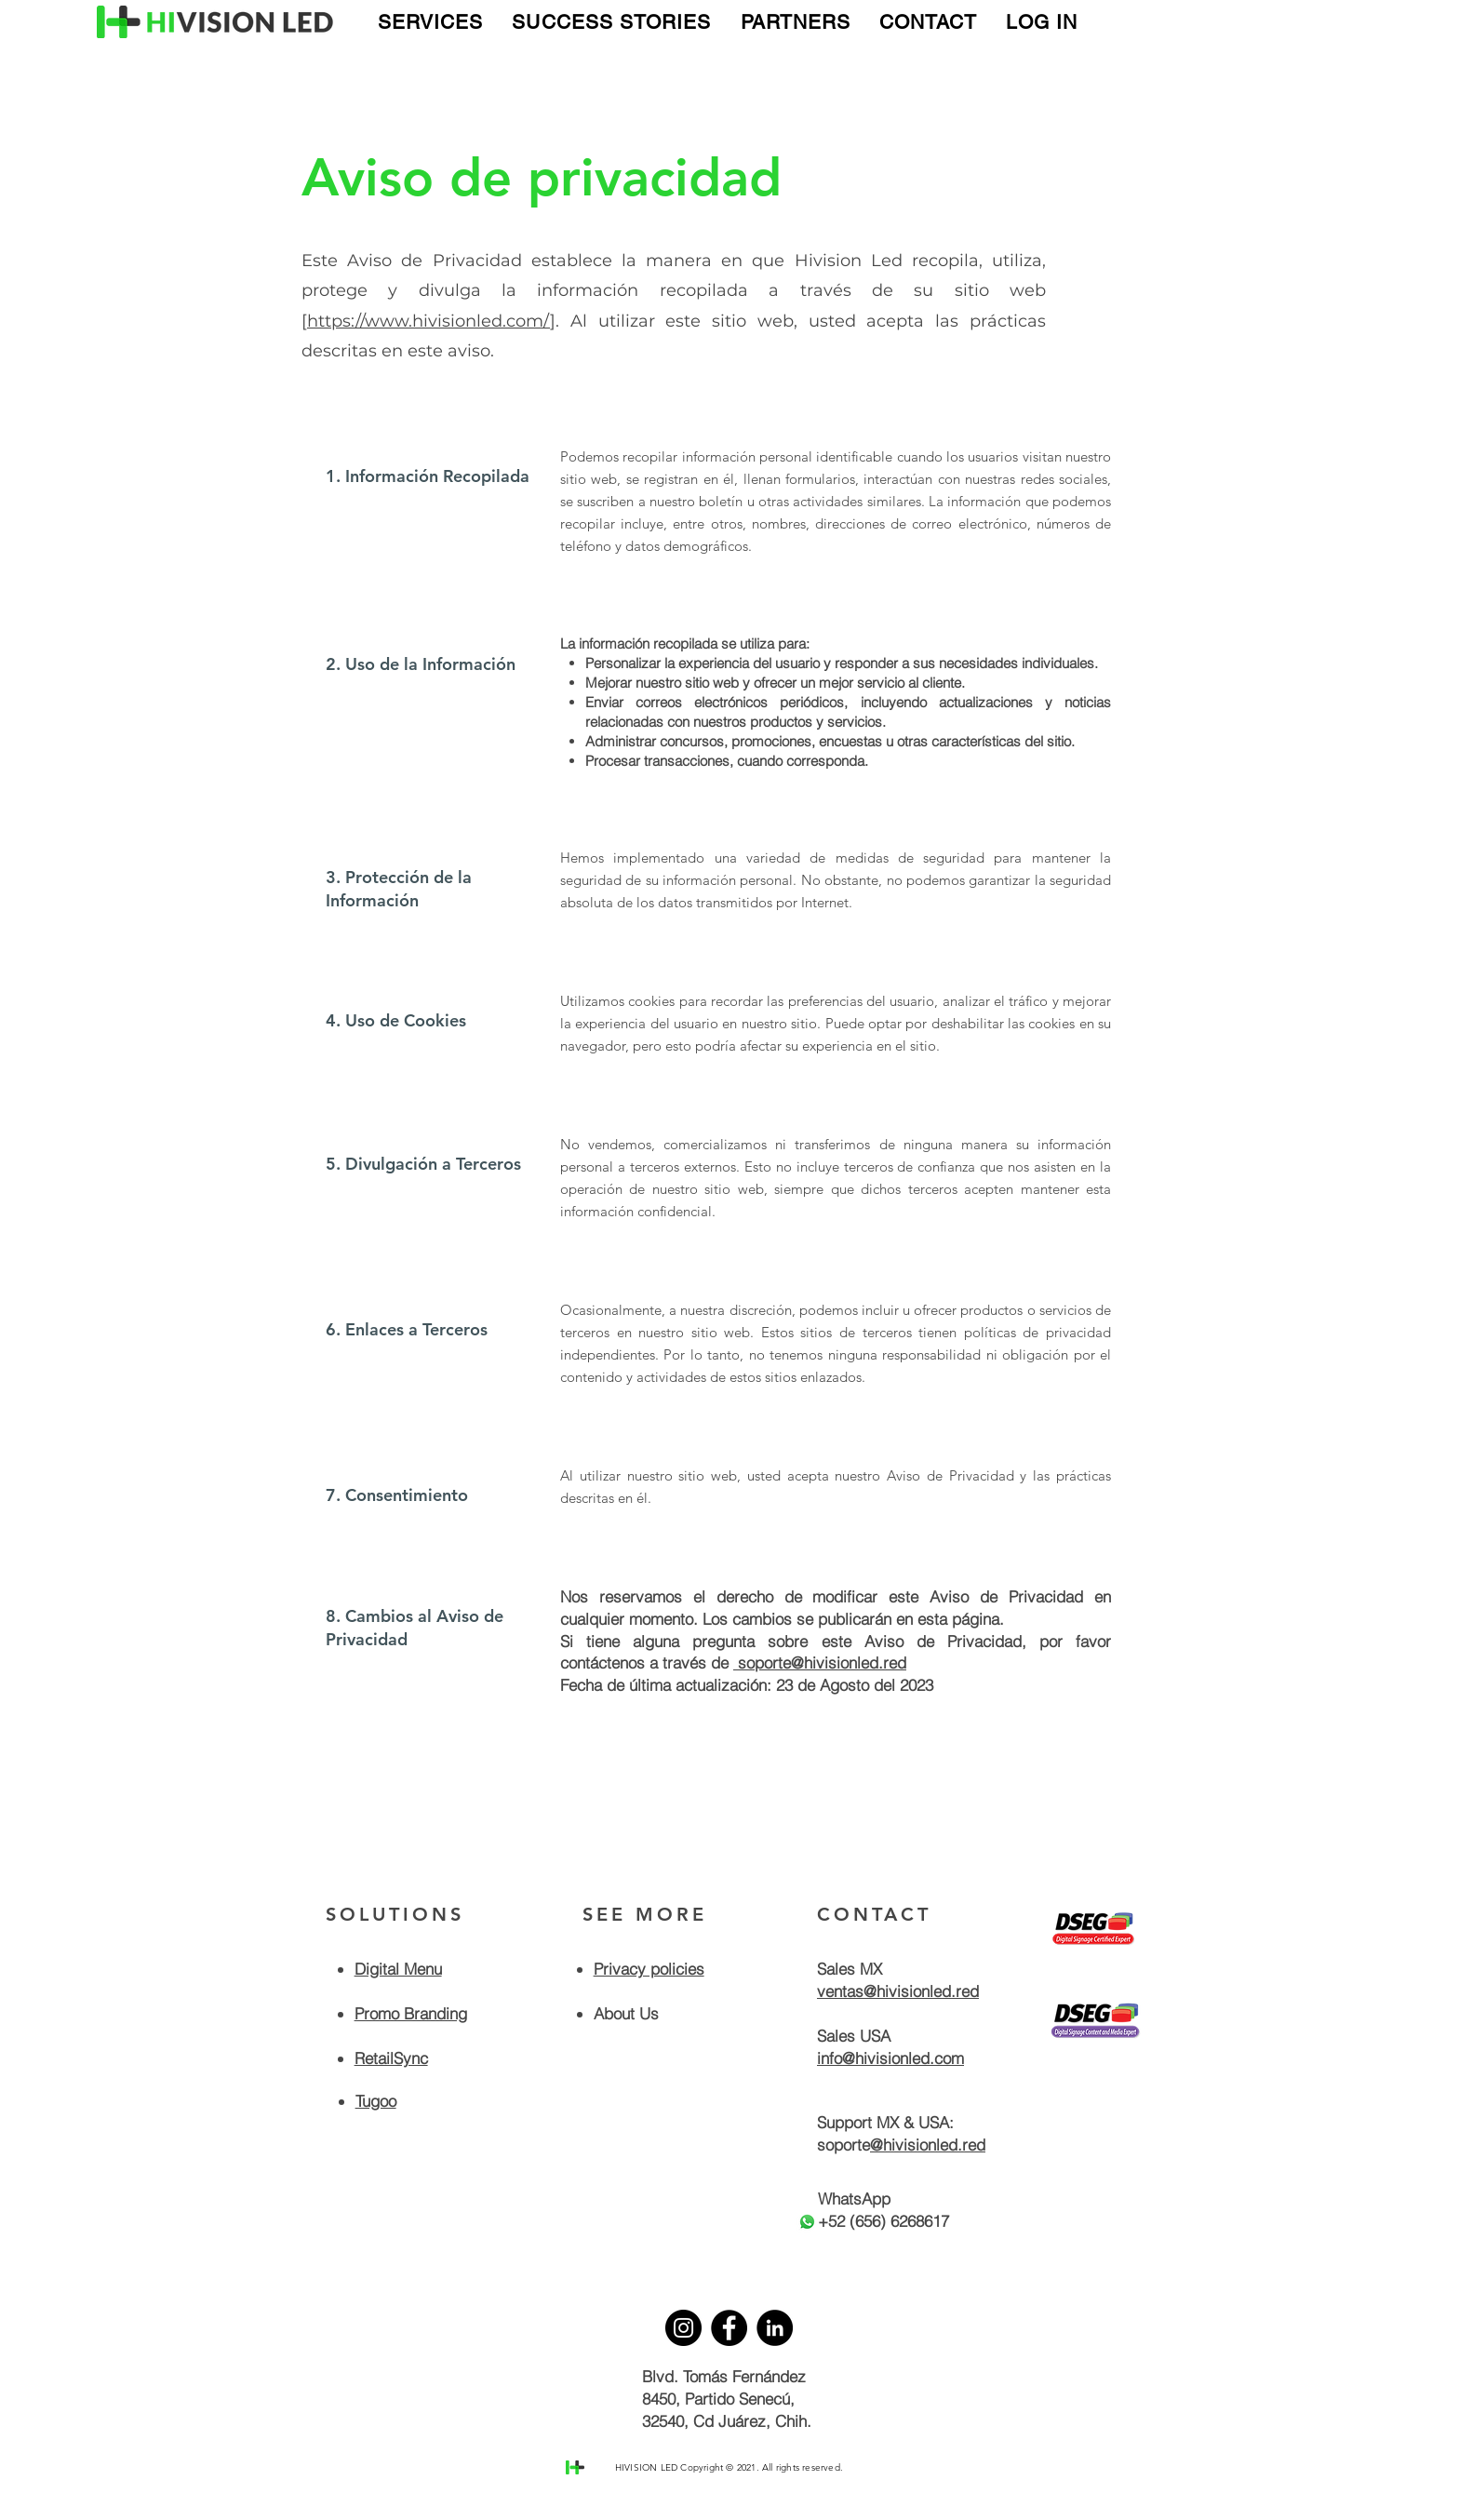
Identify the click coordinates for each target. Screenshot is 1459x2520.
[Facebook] (729, 2328)
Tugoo (375, 2101)
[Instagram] (683, 2328)
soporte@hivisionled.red (819, 1662)
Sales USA (853, 2035)
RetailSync (391, 2058)
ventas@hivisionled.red (898, 1991)
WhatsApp (854, 2198)
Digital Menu (398, 1968)
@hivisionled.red (927, 2144)
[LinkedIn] (774, 2328)
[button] (430, 22)
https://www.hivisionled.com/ (428, 321)
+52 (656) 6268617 (883, 2221)
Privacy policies (649, 1968)
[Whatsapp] (807, 2221)
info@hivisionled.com (890, 2058)
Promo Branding (411, 2013)
